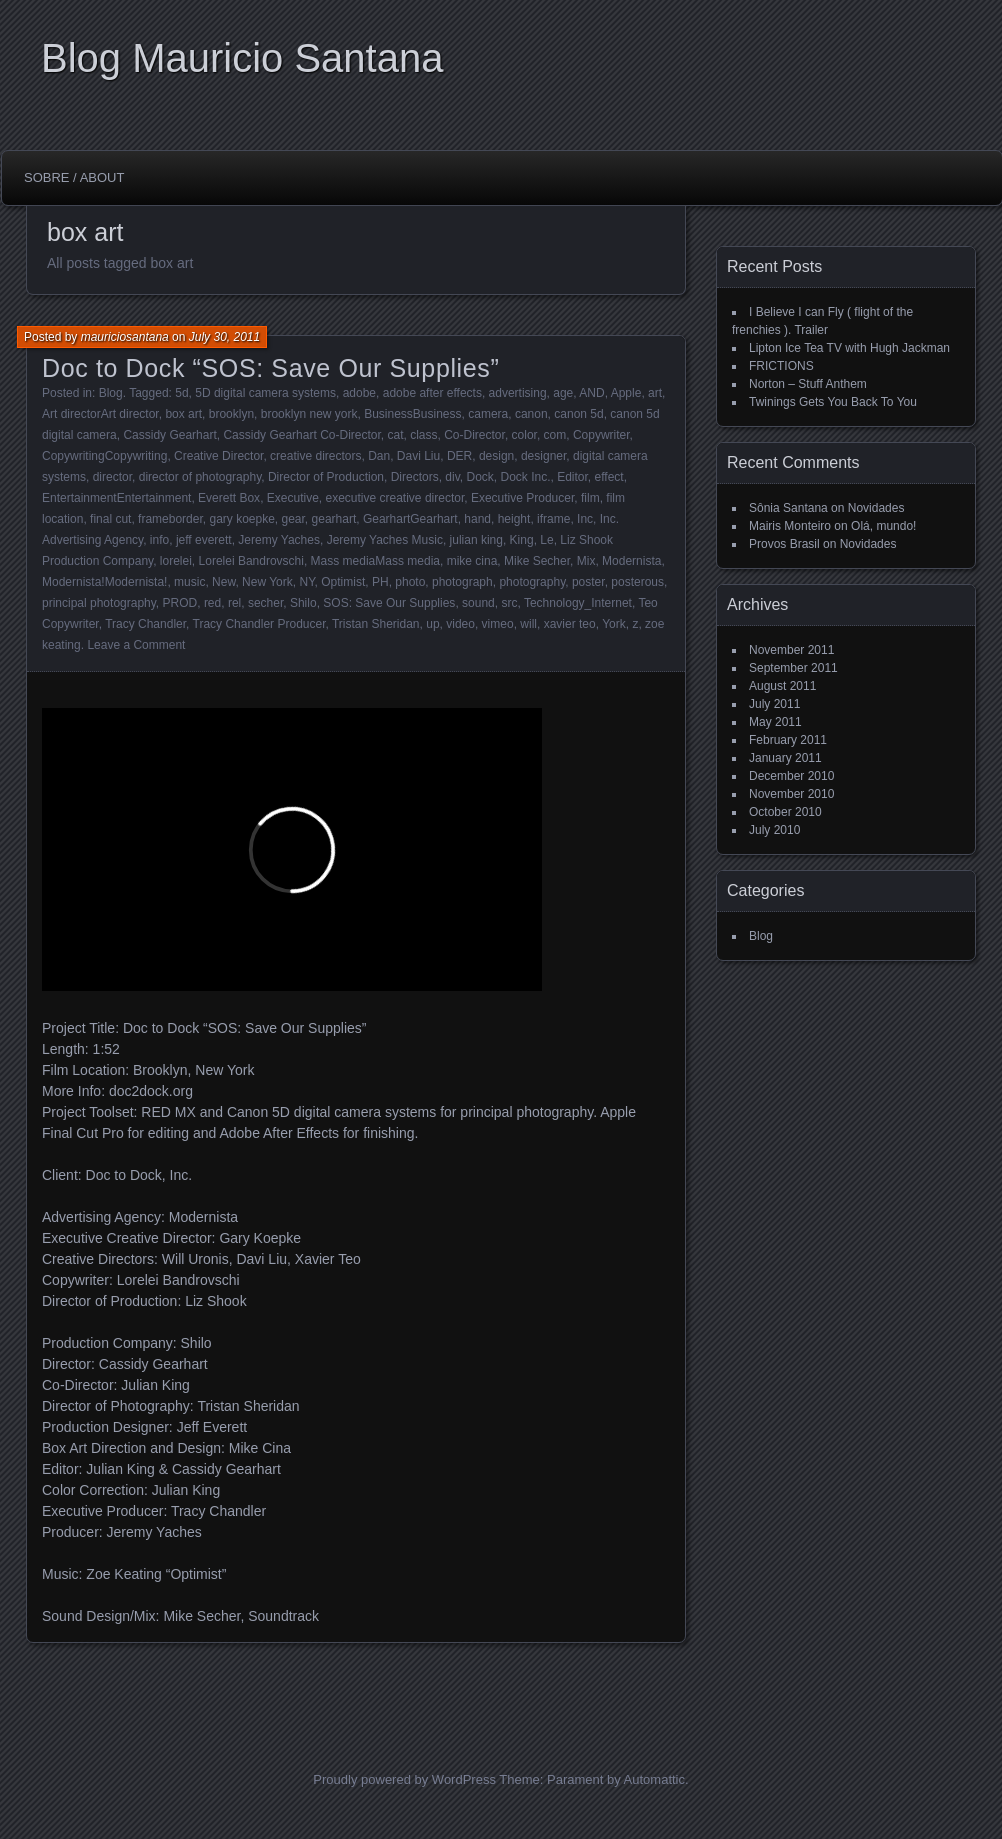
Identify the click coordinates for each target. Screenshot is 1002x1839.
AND (591, 393)
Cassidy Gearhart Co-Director (301, 435)
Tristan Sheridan (376, 624)
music (189, 582)
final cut (110, 519)
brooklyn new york (309, 414)
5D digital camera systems (265, 393)
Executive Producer (522, 498)
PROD (180, 603)
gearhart (334, 519)
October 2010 (785, 812)
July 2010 (774, 830)
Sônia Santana (788, 508)
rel (234, 603)
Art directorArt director (100, 414)
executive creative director (395, 498)
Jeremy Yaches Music (385, 540)
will (528, 624)
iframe (553, 519)
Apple (626, 393)
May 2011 (775, 722)
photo (410, 582)
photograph (462, 582)
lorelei (176, 561)
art (655, 393)
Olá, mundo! (883, 526)
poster (588, 582)
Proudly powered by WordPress (404, 1779)
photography (532, 582)
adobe (359, 393)
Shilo (303, 603)
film (590, 498)
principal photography (99, 603)
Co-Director (474, 435)
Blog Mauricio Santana (242, 58)
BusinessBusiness (412, 414)
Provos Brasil (784, 544)
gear (293, 519)
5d (181, 393)
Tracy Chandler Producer (259, 624)
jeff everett (204, 540)
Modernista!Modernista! (104, 582)
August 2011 (782, 686)
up (432, 624)
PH (380, 582)
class (423, 435)
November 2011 (791, 650)
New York (267, 582)
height (514, 519)
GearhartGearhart (410, 519)
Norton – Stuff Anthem (808, 384)
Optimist (343, 582)
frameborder (170, 519)
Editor (572, 477)
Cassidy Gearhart (169, 435)
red (212, 603)
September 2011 (793, 668)
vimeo (498, 624)
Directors (415, 477)
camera (488, 414)
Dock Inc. (525, 477)
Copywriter (601, 435)
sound (478, 603)
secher (265, 603)
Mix (586, 561)
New (223, 582)
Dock (479, 477)
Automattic (654, 1779)
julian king (476, 540)
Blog (111, 393)
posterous (637, 582)
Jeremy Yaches (279, 540)
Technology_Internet (578, 603)
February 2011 (788, 740)
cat (395, 435)
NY (306, 582)
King (522, 540)
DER (459, 456)
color (524, 435)
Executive (293, 498)
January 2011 (785, 758)
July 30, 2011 (224, 337)
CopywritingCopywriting (104, 456)
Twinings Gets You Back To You (833, 402)
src (509, 603)
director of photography (200, 477)
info (159, 540)
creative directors (315, 456)
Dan (379, 456)
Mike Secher (537, 561)
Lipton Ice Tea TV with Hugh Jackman (849, 348)
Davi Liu (418, 456)
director (112, 477)
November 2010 (791, 794)
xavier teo (570, 624)
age (563, 393)
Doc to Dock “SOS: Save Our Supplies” (270, 368)
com (555, 435)
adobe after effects (432, 393)
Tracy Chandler (145, 624)
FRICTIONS (781, 366)
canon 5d (578, 414)
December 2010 (791, 776)
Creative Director (218, 456)
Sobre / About (74, 177)
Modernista (631, 561)
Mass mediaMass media (375, 561)
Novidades (876, 508)
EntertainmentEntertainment (116, 498)
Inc (585, 519)
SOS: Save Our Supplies (389, 603)
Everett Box (229, 498)
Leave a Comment (136, 645)
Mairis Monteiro (790, 526)
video (460, 624)
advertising (518, 393)
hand (477, 519)
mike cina (472, 561)
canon (531, 414)
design (496, 456)
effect (609, 477)
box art (183, 414)
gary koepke (241, 519)
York (614, 624)
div (452, 477)
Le (546, 540)
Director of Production (326, 477)
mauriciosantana (125, 337)
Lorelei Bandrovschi (251, 561)
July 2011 (774, 704)
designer (543, 456)
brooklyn (231, 414)
